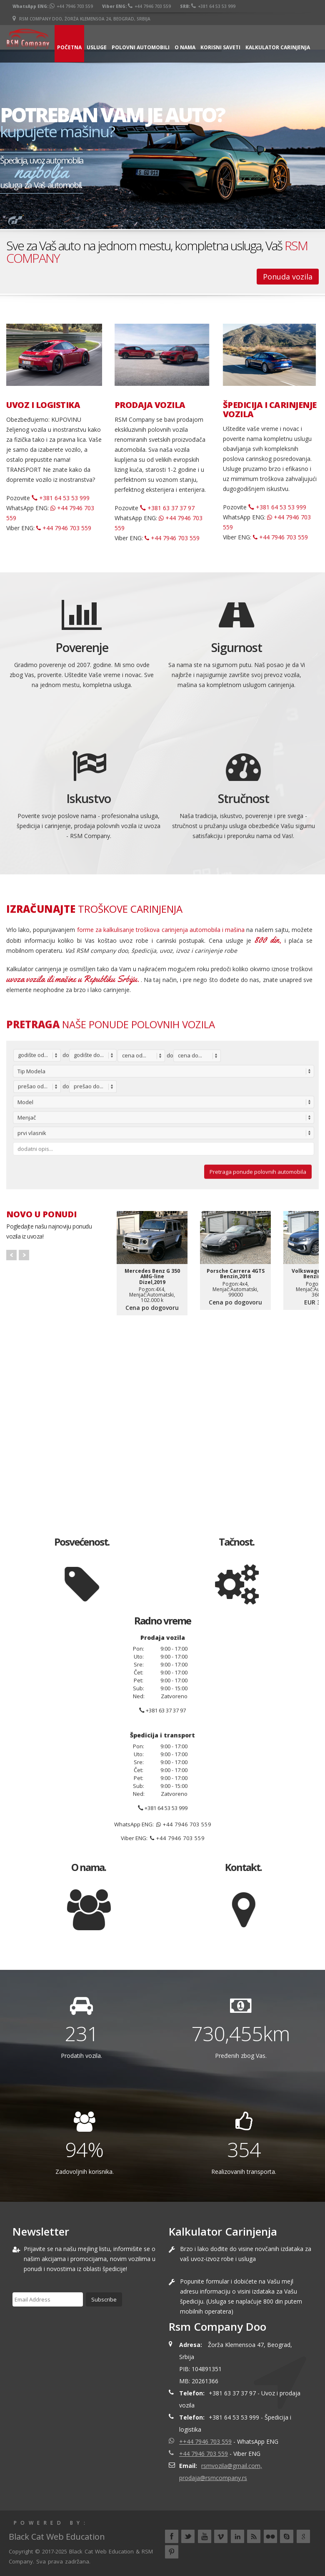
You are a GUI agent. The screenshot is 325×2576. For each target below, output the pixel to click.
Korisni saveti (220, 47)
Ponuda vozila (287, 277)
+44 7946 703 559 (71, 6)
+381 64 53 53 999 (213, 6)
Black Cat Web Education (101, 2551)
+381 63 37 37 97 (167, 508)
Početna (69, 47)
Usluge (97, 47)
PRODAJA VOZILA (150, 405)
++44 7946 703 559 (205, 2441)
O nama (185, 47)
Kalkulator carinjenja (277, 47)
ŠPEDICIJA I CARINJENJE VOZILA (270, 409)
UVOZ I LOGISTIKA (43, 405)
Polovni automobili (141, 47)
